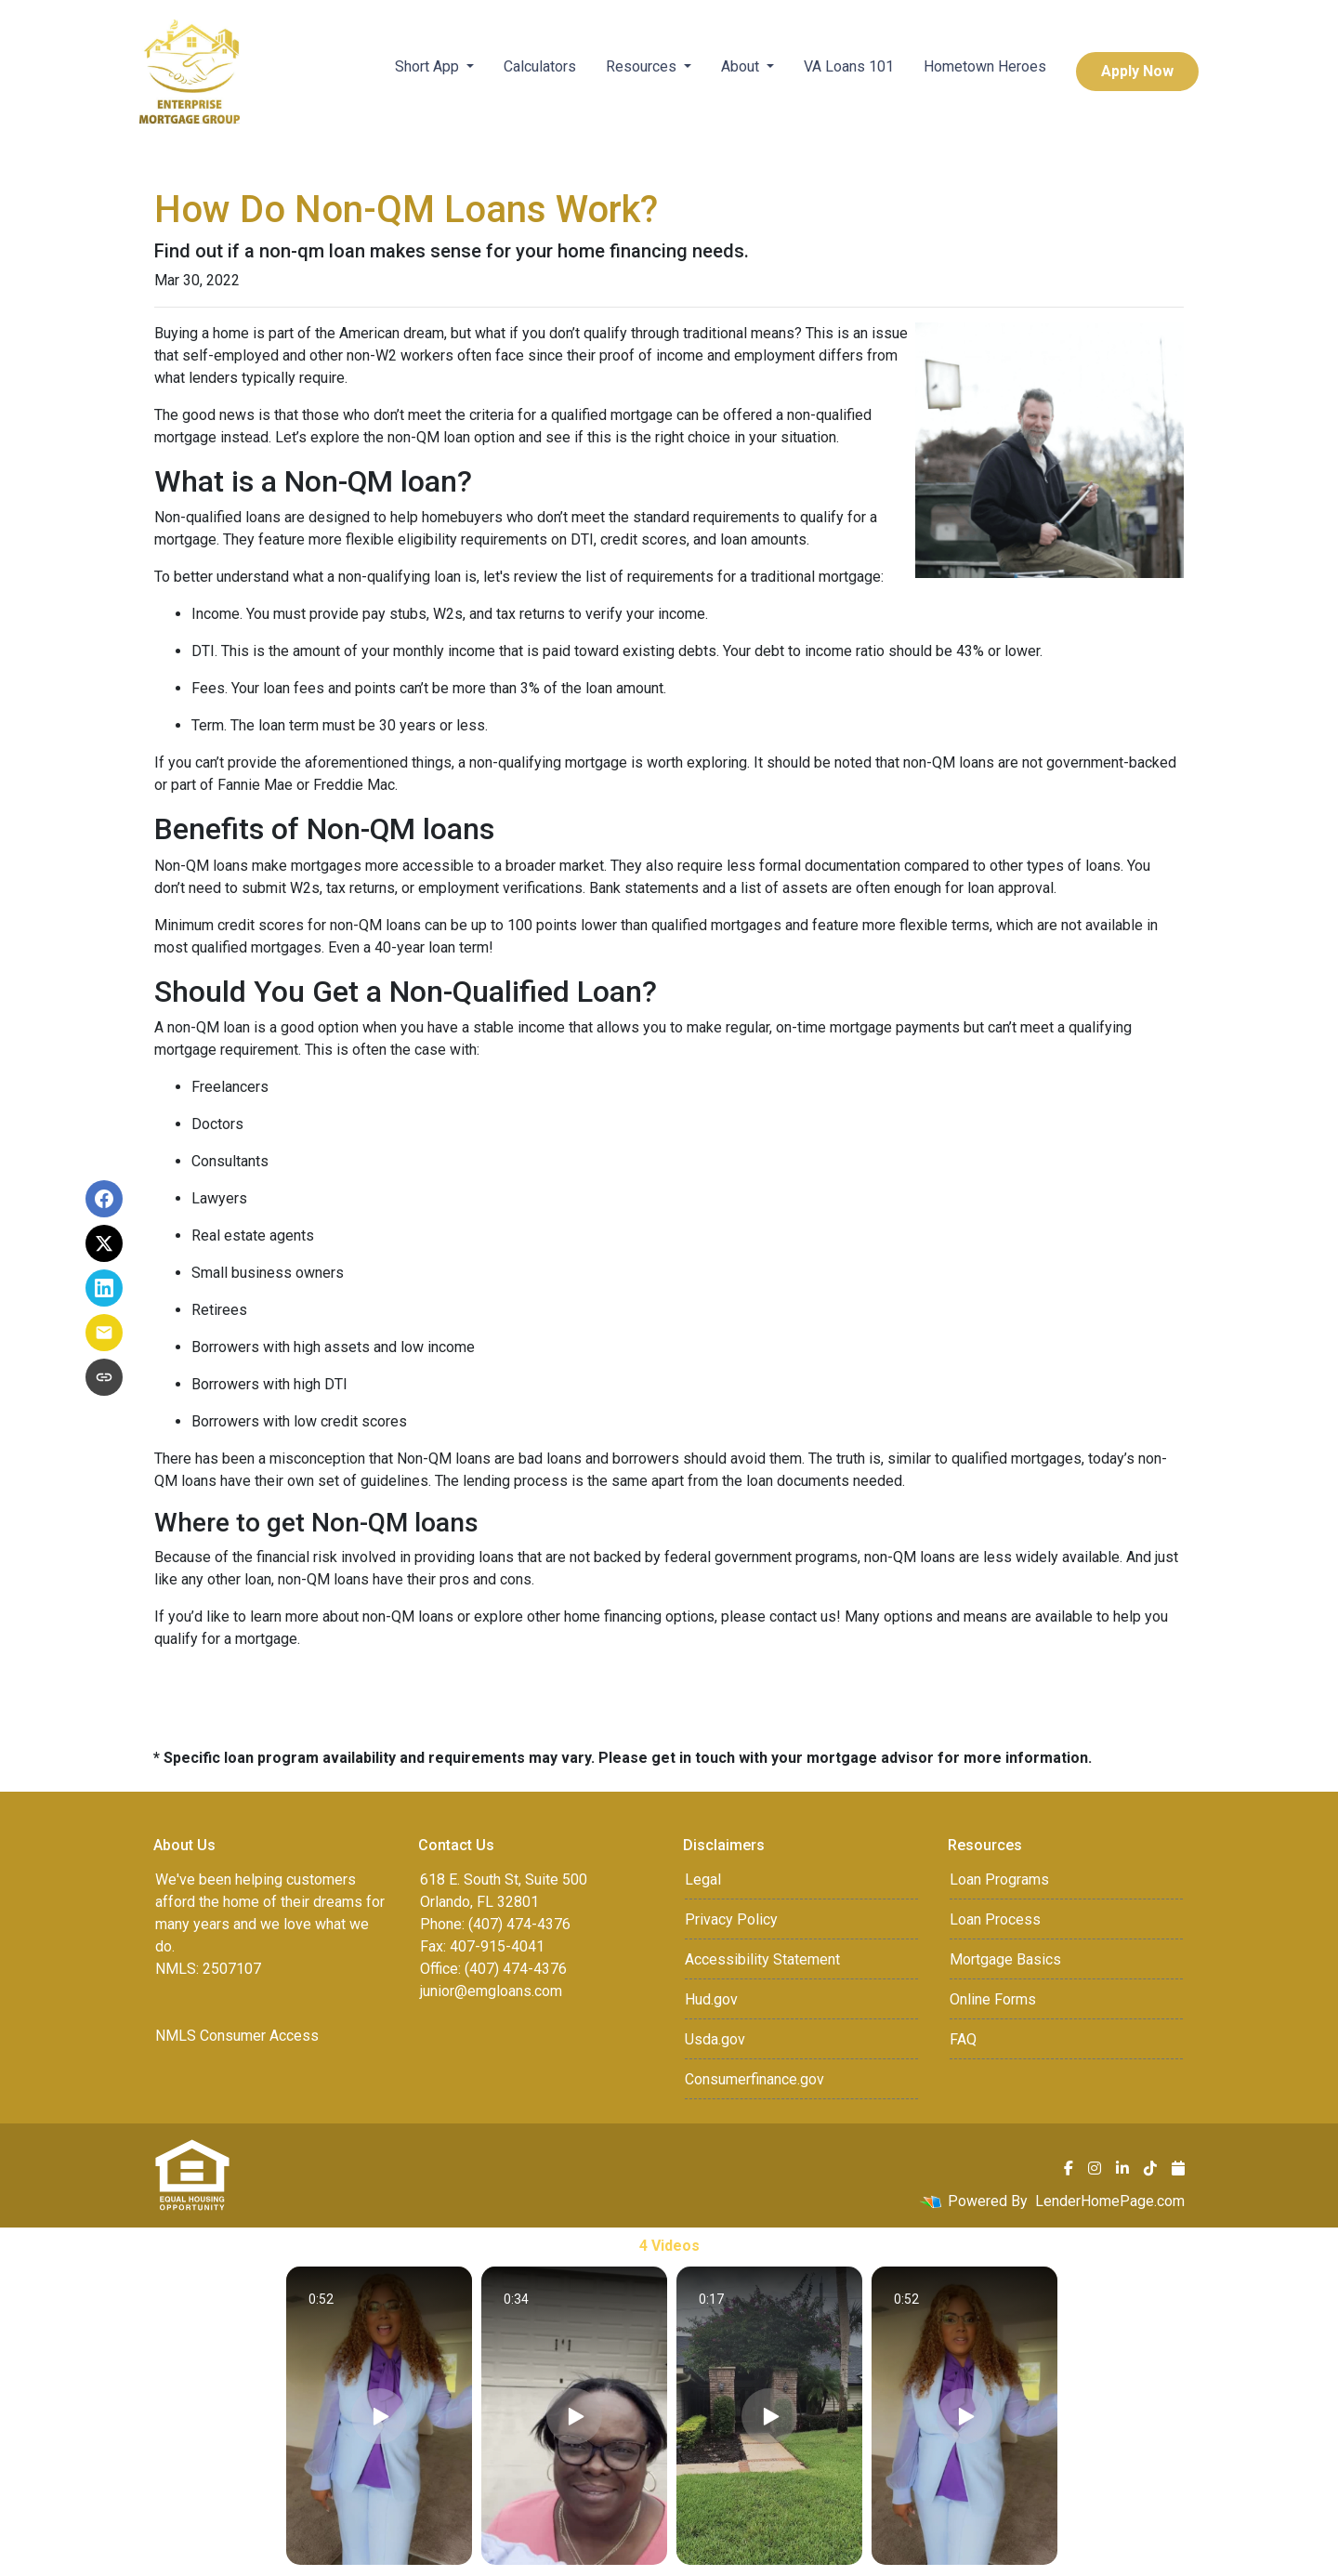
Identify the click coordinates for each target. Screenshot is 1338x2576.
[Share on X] (104, 1243)
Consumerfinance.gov (754, 2079)
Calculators (540, 66)
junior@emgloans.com (491, 1991)
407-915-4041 (497, 1946)
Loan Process (995, 1919)
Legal (703, 1879)
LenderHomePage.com (1110, 2201)
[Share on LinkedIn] (104, 1288)
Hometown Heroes (985, 66)
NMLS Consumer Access (237, 2035)
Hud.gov (711, 1999)
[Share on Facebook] (104, 1198)
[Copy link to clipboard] (104, 1377)
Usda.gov (715, 2039)
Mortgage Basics (1005, 1959)
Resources (643, 66)
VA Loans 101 (849, 66)
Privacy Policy (731, 1919)
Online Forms (993, 1999)
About (742, 66)
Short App (429, 66)
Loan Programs (999, 1879)
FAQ (963, 2039)
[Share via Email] (104, 1332)
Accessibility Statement (762, 1959)
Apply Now (1137, 71)
